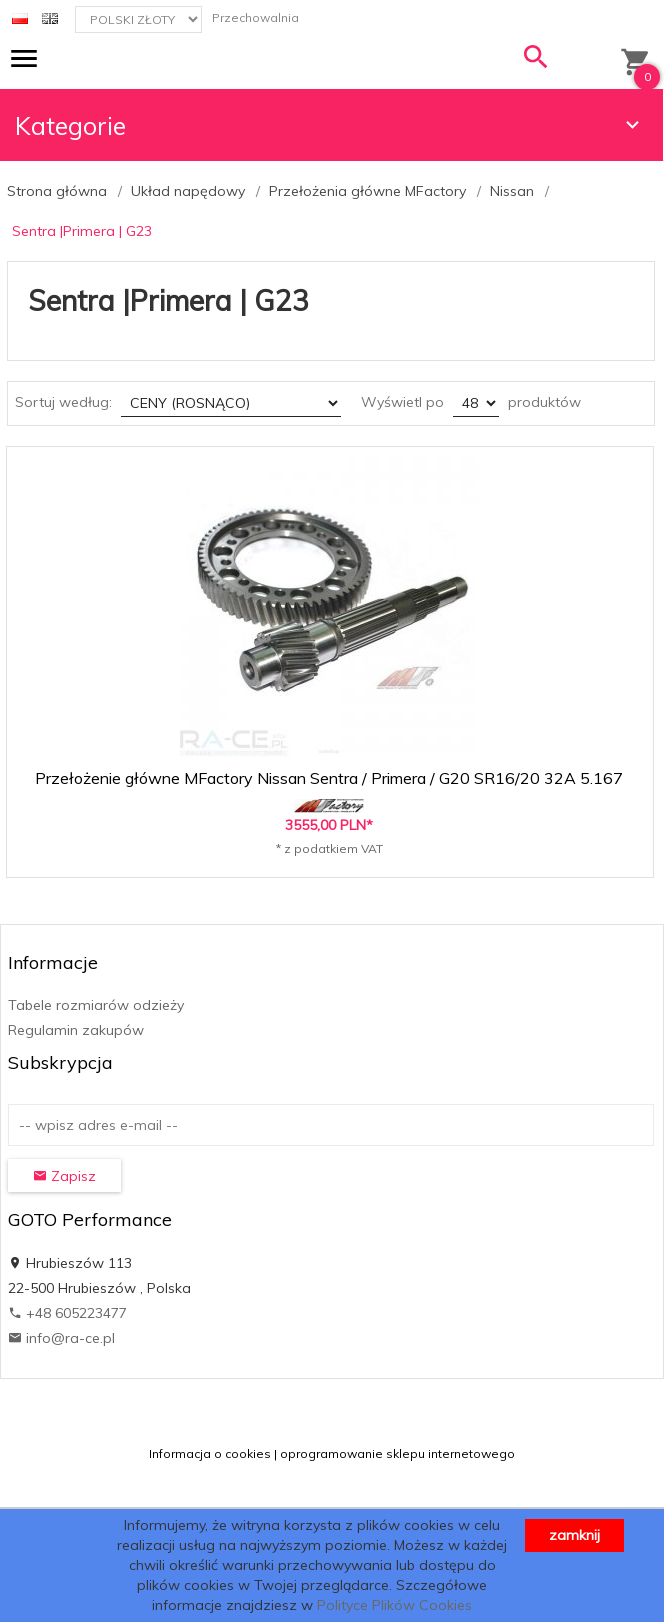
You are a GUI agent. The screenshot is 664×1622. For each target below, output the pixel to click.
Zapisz (64, 1176)
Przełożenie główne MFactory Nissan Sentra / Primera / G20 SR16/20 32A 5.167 (329, 778)
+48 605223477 (67, 1313)
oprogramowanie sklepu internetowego (397, 1453)
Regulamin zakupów (76, 1030)
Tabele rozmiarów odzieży (96, 1005)
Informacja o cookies (210, 1453)
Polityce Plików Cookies (394, 1605)
